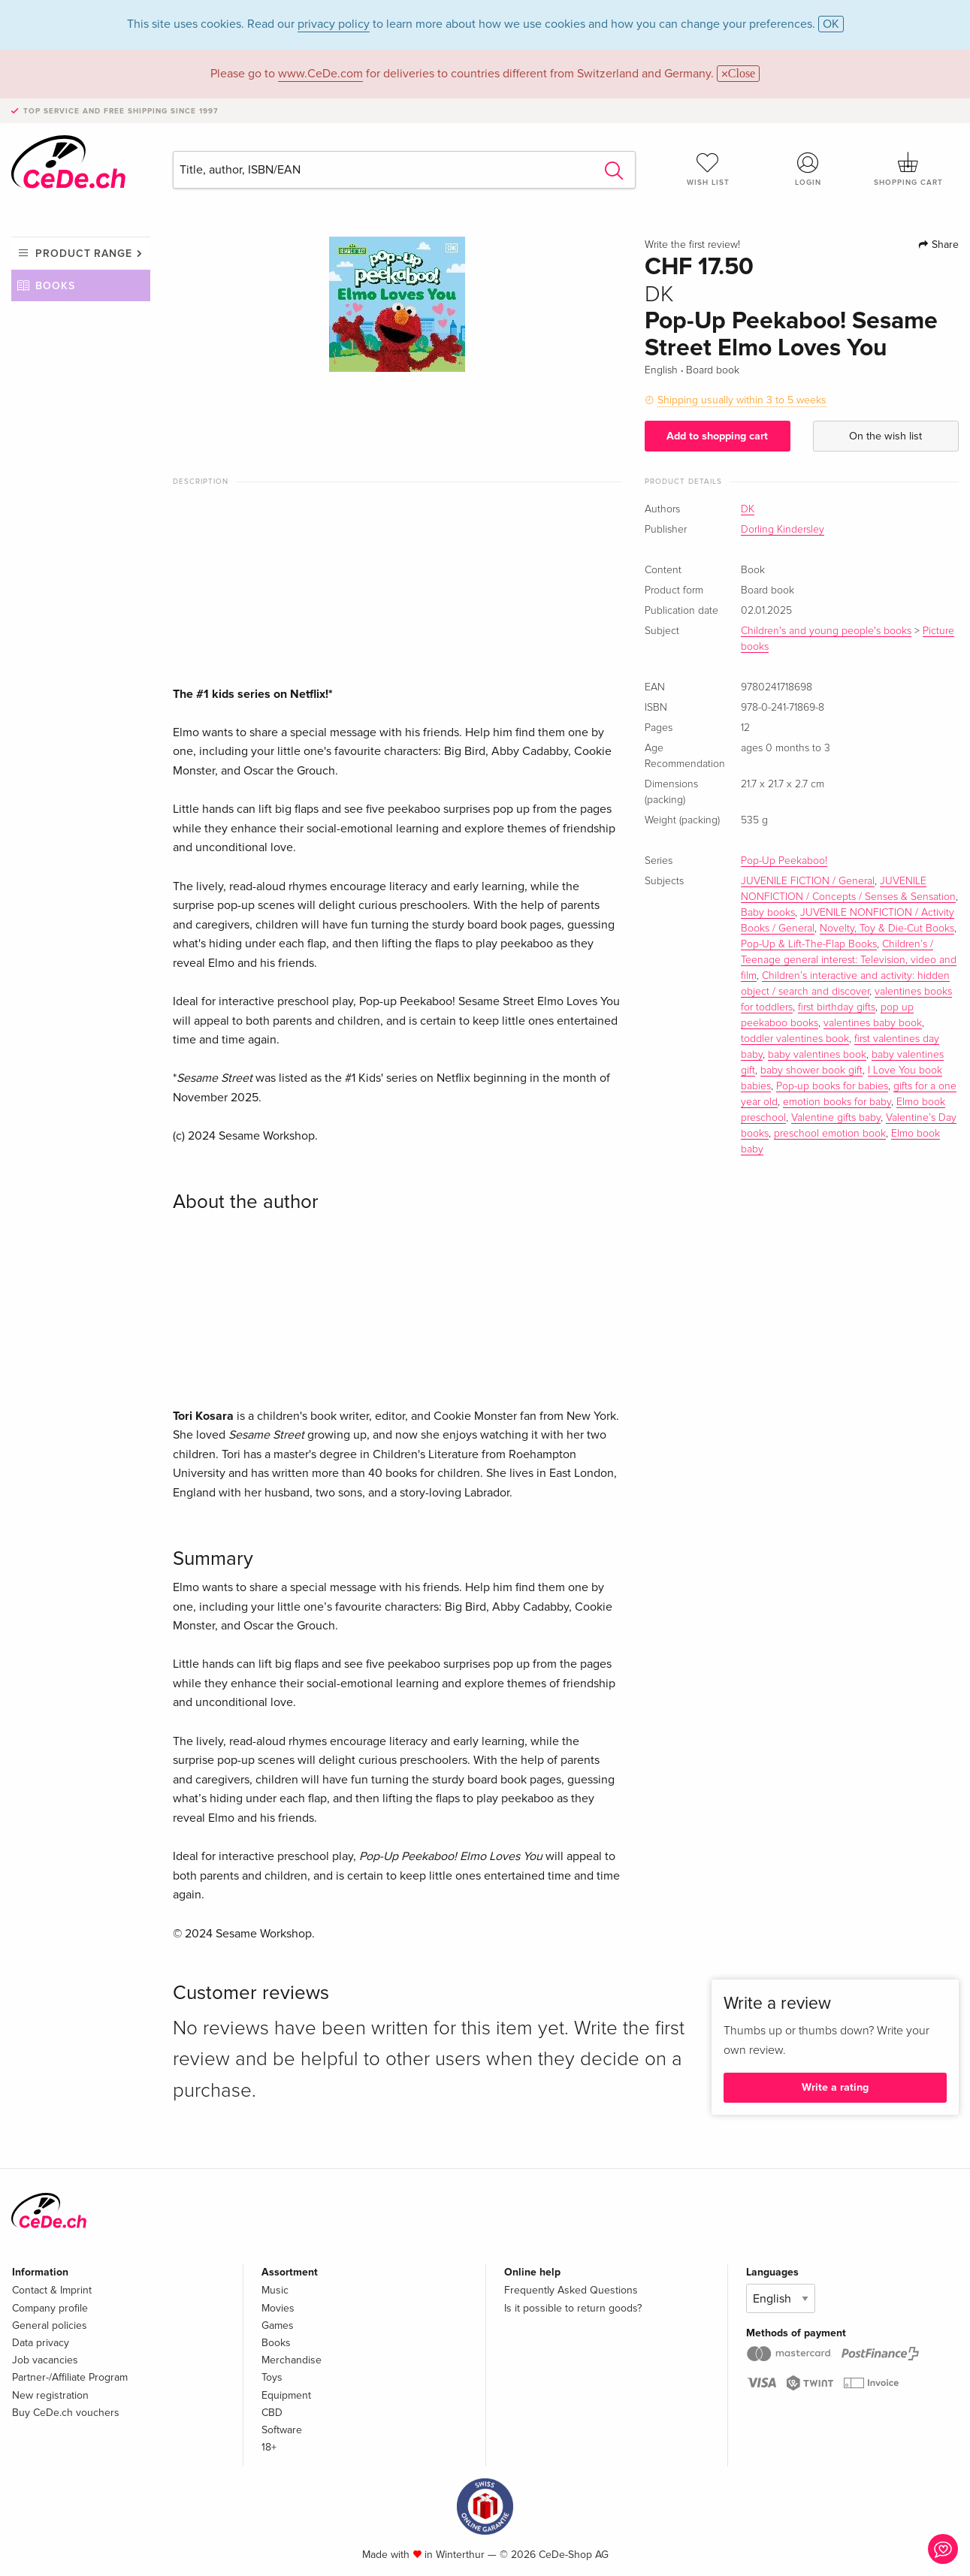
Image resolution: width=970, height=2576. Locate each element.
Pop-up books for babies (832, 1086)
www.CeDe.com (320, 73)
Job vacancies (45, 2360)
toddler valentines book (795, 1039)
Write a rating (835, 2087)
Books (55, 285)
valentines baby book (872, 1023)
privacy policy (334, 24)
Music (275, 2290)
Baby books (768, 912)
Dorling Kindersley (782, 529)
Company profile (50, 2308)
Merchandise (291, 2360)
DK (747, 509)
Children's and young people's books (826, 631)
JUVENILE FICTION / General (808, 881)
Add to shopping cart (717, 436)
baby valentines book (817, 1054)
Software (281, 2429)
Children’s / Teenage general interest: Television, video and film (848, 960)
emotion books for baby (837, 1102)
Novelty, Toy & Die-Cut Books (887, 928)
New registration (50, 2395)
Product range (83, 253)
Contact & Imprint (52, 2290)
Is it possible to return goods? (573, 2308)
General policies (49, 2325)
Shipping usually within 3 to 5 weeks (741, 400)
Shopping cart (909, 169)
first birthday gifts (836, 1007)
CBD (272, 2412)
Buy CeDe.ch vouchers (65, 2412)
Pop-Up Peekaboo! (784, 861)
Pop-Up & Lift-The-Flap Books (809, 944)
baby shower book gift (811, 1070)
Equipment (286, 2395)
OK (831, 24)
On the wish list (885, 436)
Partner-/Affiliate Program (70, 2377)
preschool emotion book (830, 1133)
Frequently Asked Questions (571, 2290)
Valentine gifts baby (836, 1118)
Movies (278, 2308)
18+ (268, 2447)
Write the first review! (692, 245)
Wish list (708, 169)
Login (808, 169)
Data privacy (40, 2342)
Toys (272, 2377)
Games (277, 2325)
